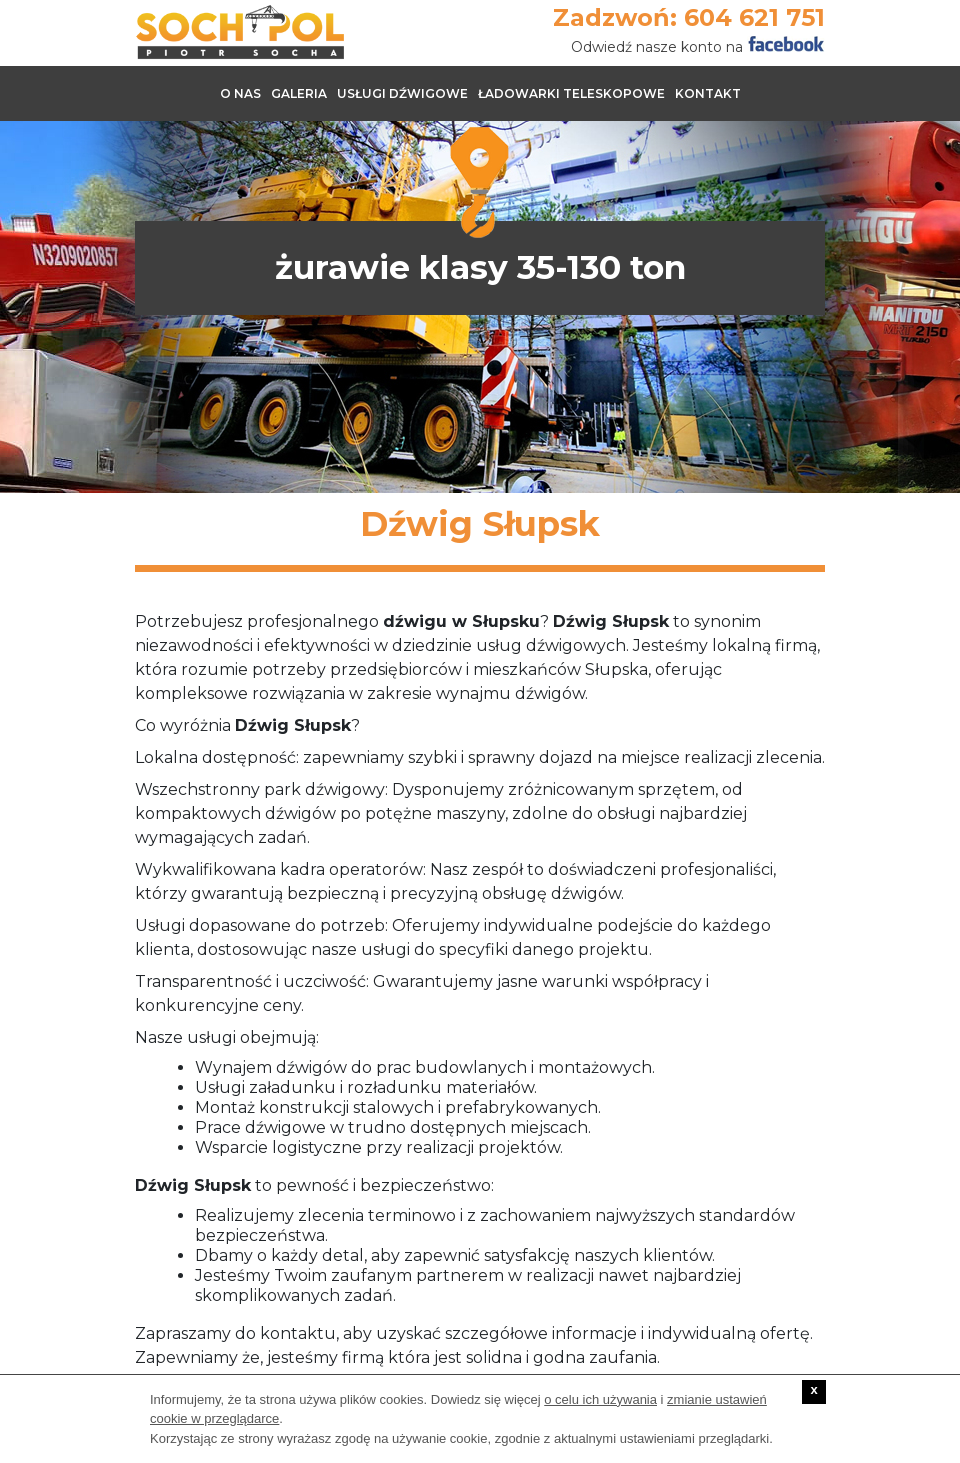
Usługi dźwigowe (402, 93)
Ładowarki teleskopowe (571, 93)
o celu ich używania (600, 1399)
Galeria (299, 93)
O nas (240, 93)
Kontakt (708, 93)
